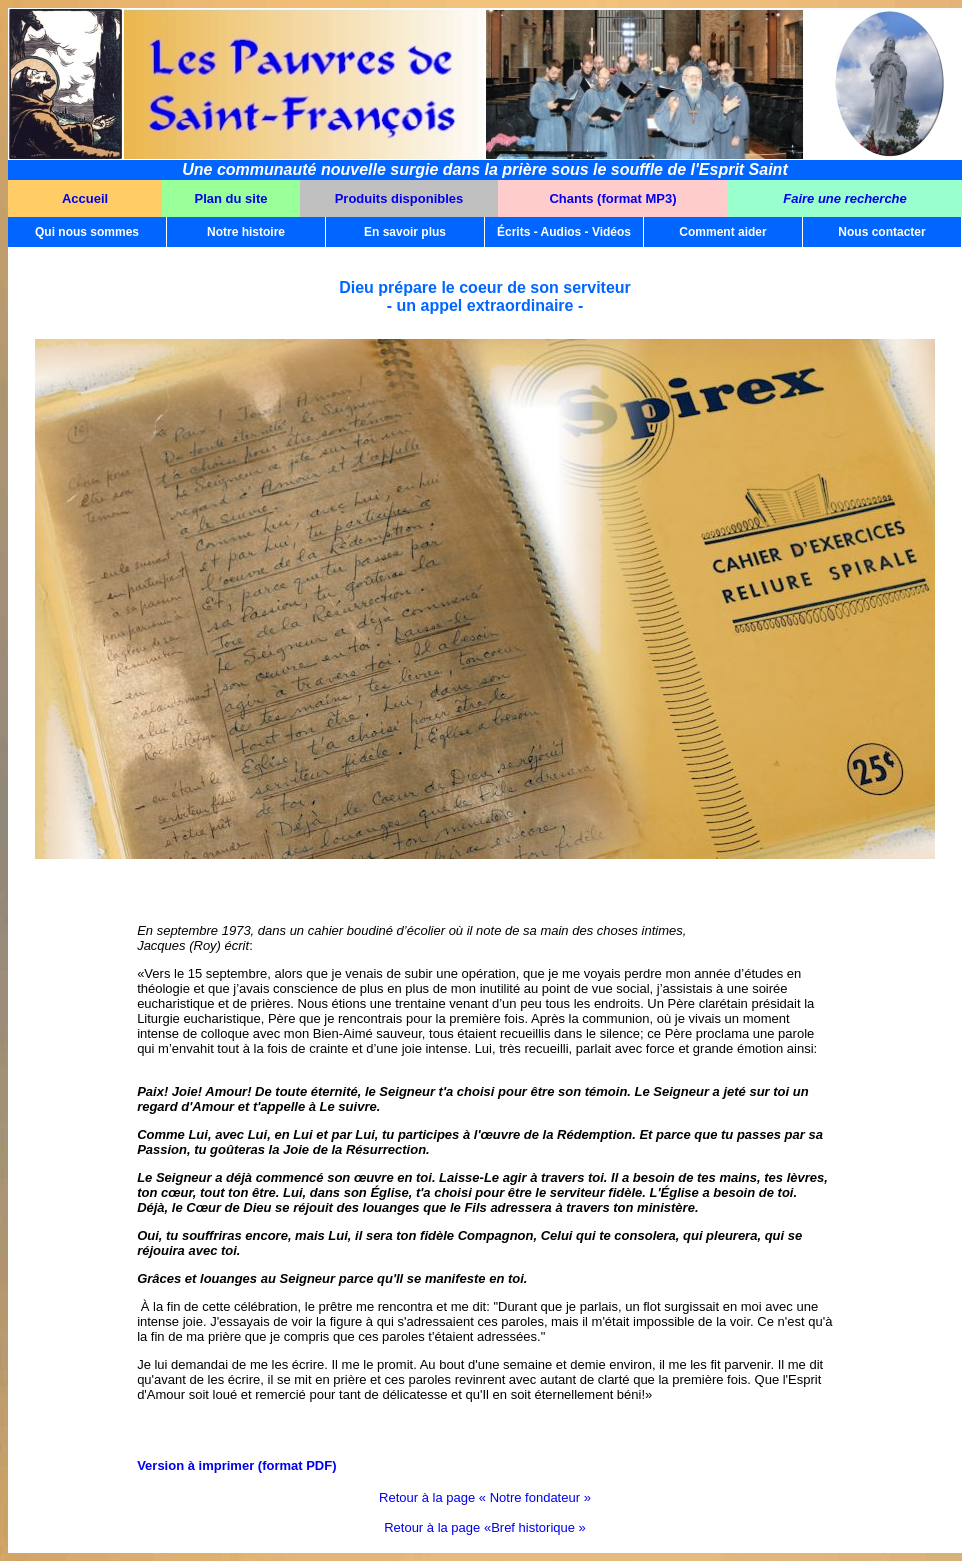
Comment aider (722, 232)
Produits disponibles (399, 198)
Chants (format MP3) (612, 198)
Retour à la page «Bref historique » (485, 1527)
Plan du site (231, 198)
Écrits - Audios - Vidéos (564, 232)
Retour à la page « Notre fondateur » (485, 1497)
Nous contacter (881, 232)
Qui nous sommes (87, 232)
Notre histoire (246, 232)
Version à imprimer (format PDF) (236, 1465)
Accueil (85, 198)
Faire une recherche (845, 198)
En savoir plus (405, 232)
